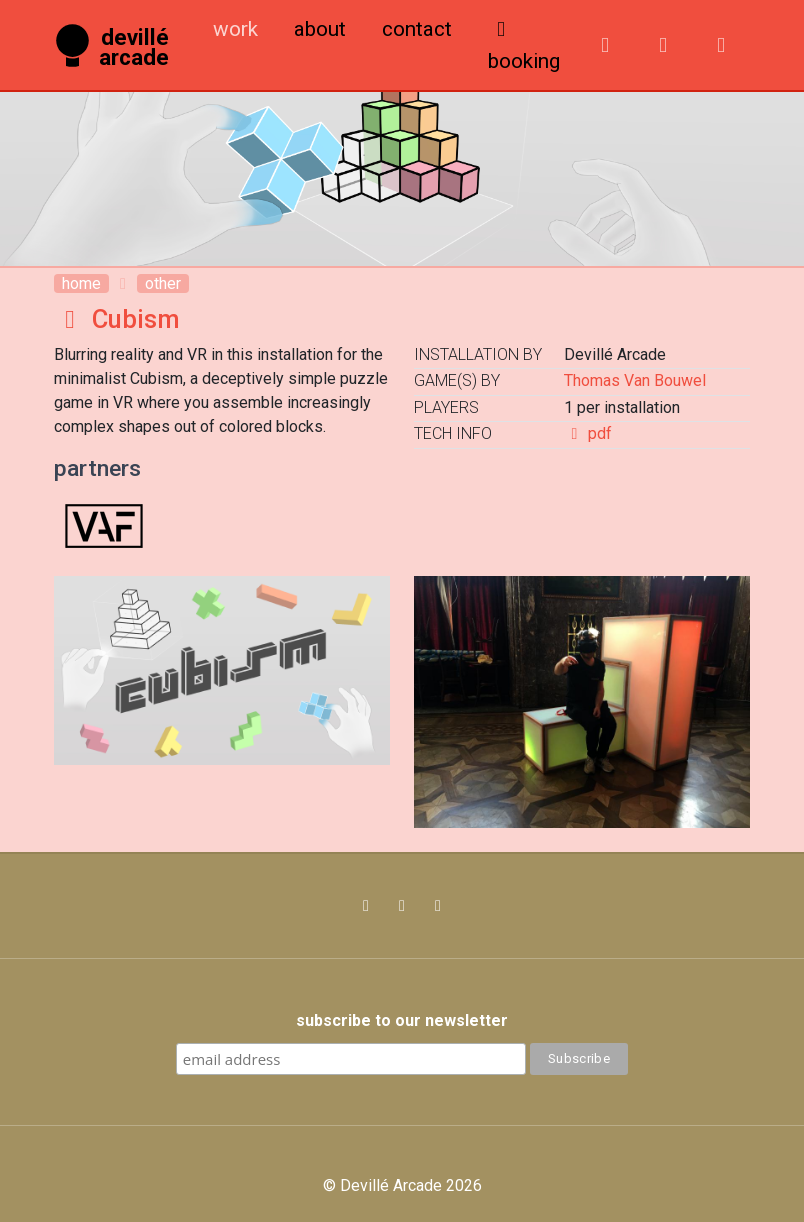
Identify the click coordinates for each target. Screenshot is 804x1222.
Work (235, 29)
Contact (417, 29)
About (320, 29)
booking (524, 46)
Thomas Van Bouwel (635, 380)
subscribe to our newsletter (402, 1020)
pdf (588, 433)
